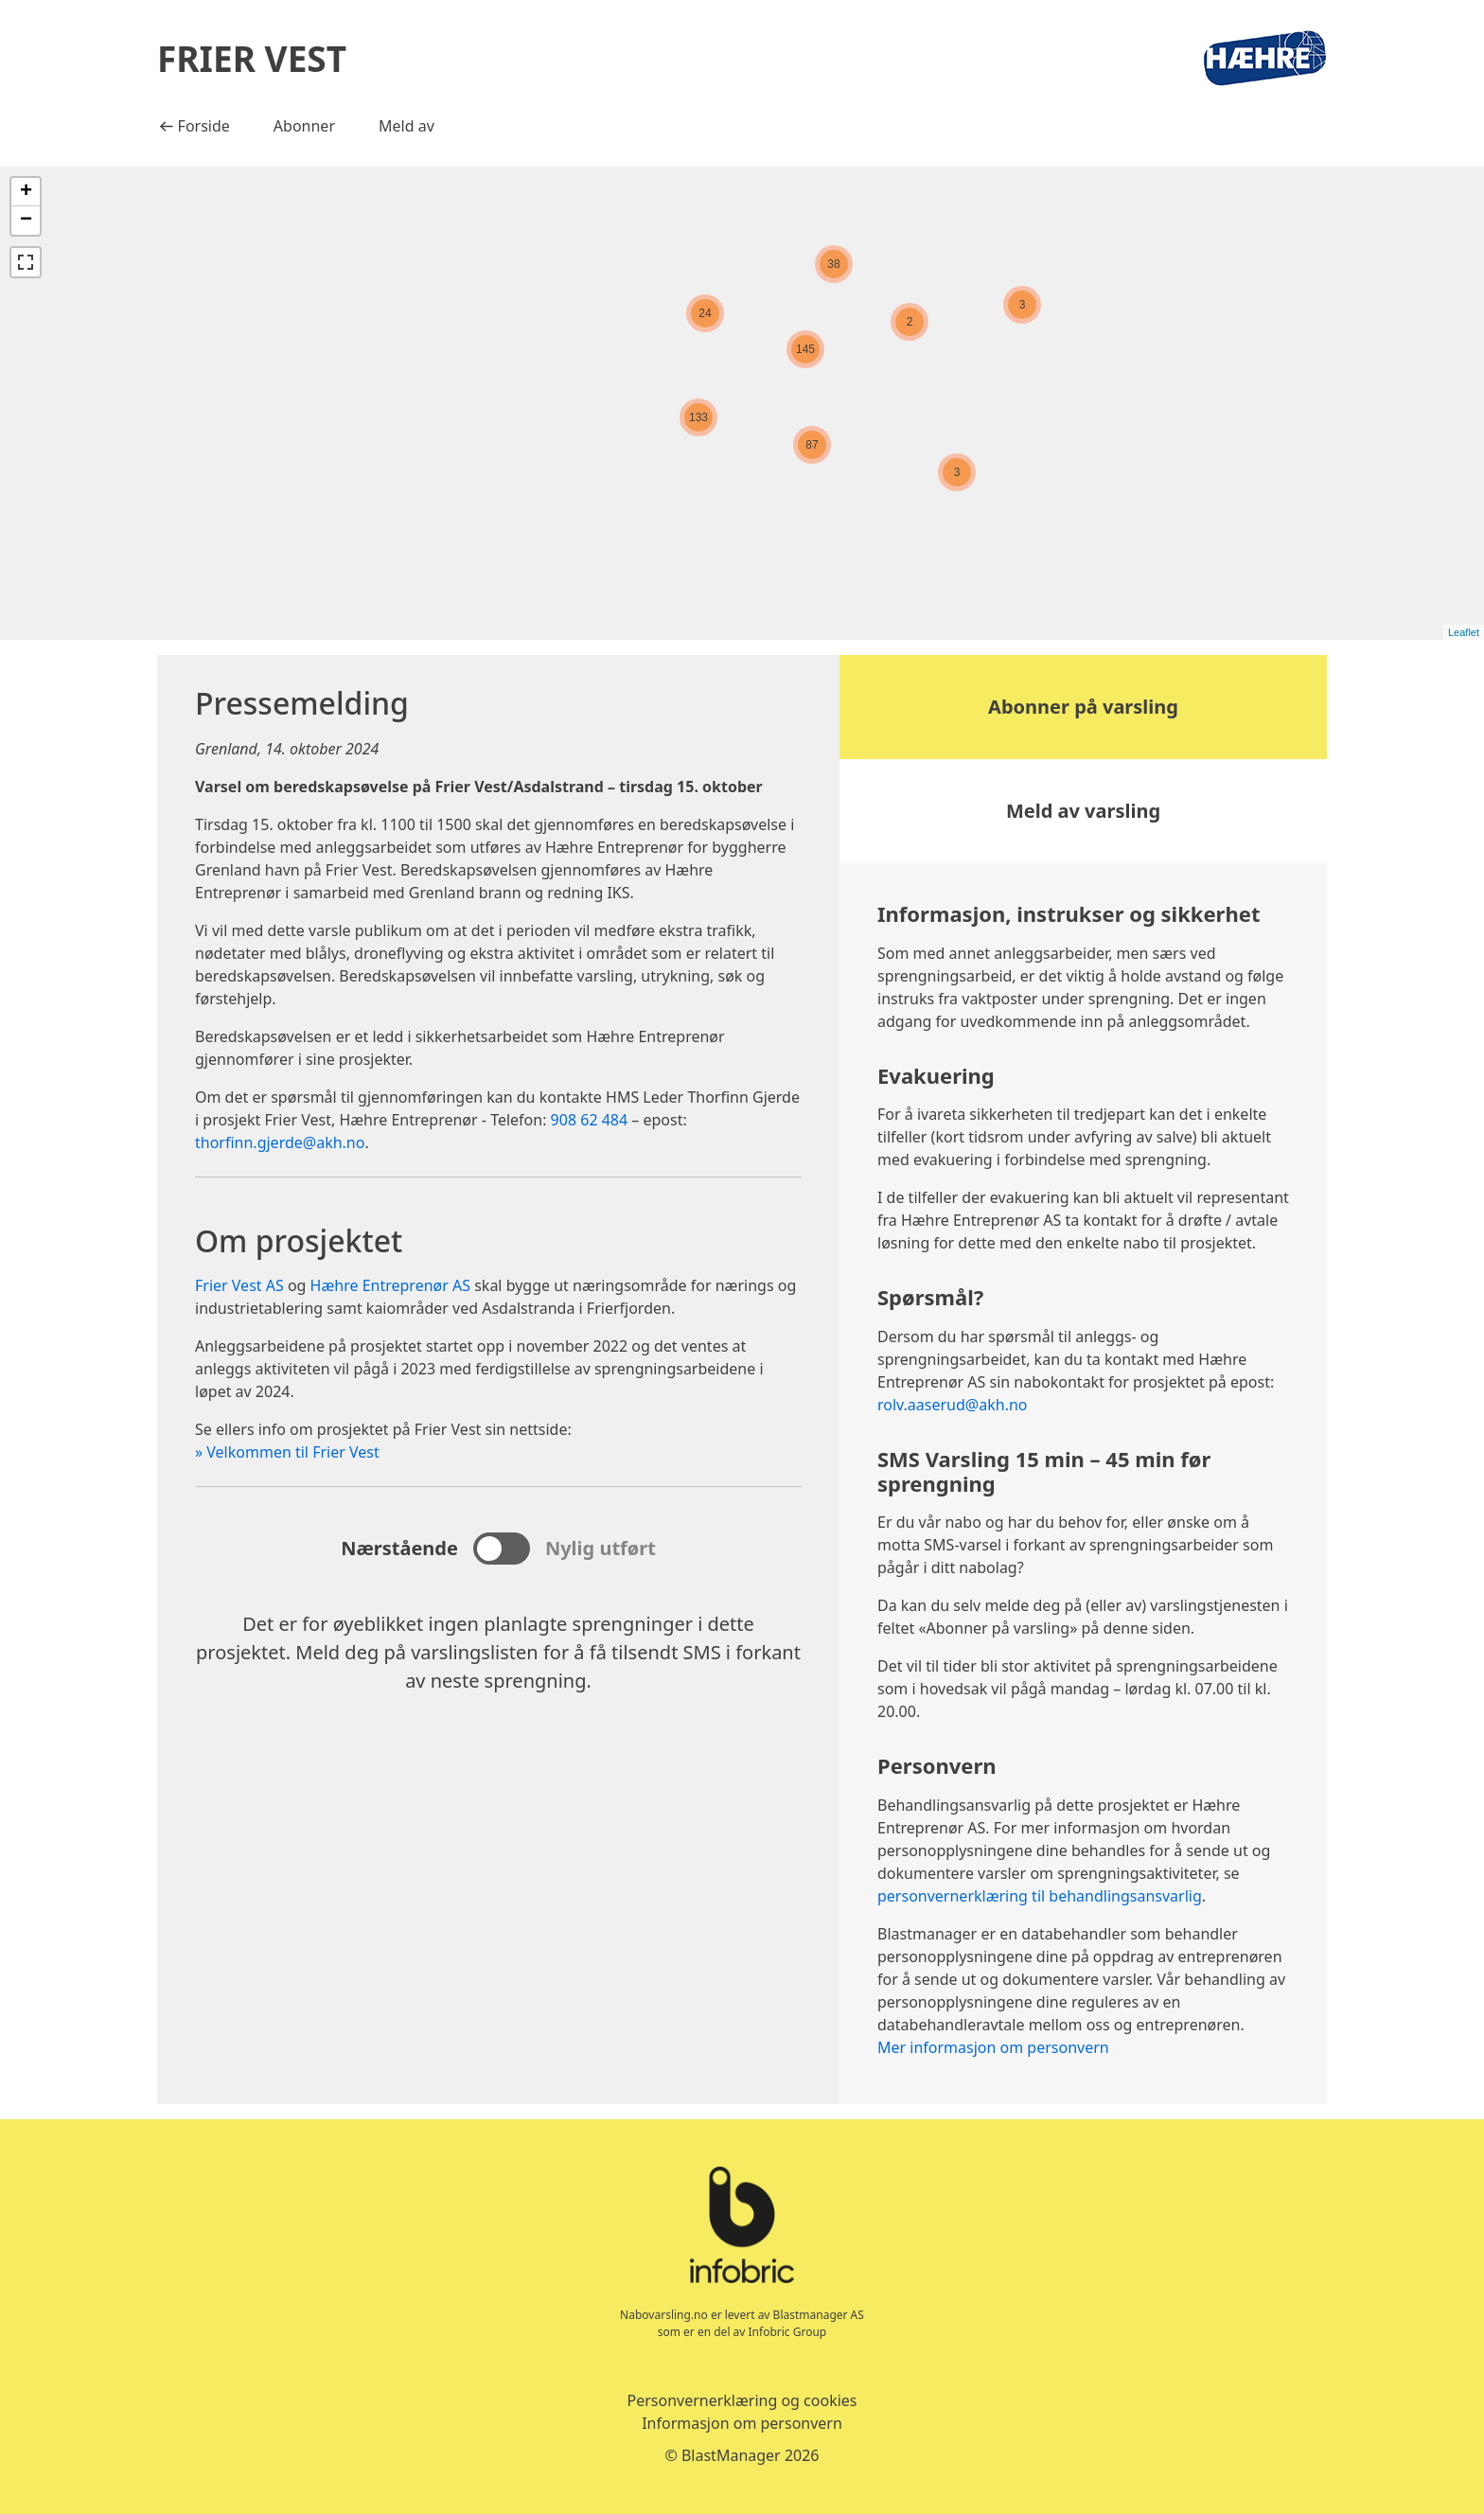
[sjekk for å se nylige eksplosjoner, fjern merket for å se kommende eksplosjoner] (501, 1548)
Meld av (406, 125)
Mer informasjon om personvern (993, 2047)
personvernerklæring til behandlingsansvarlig (1039, 1896)
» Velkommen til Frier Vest (287, 1452)
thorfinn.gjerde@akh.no (279, 1142)
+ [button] (26, 192)
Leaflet (1463, 632)
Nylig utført (600, 1548)
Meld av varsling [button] (1083, 810)
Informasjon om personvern (742, 2423)
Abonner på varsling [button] (1083, 706)
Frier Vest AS (239, 1285)
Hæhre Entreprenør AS (390, 1285)
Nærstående (399, 1548)
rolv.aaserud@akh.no (952, 1404)
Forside (200, 125)
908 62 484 (589, 1119)
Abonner (304, 125)
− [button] (26, 220)
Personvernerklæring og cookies (742, 2400)
